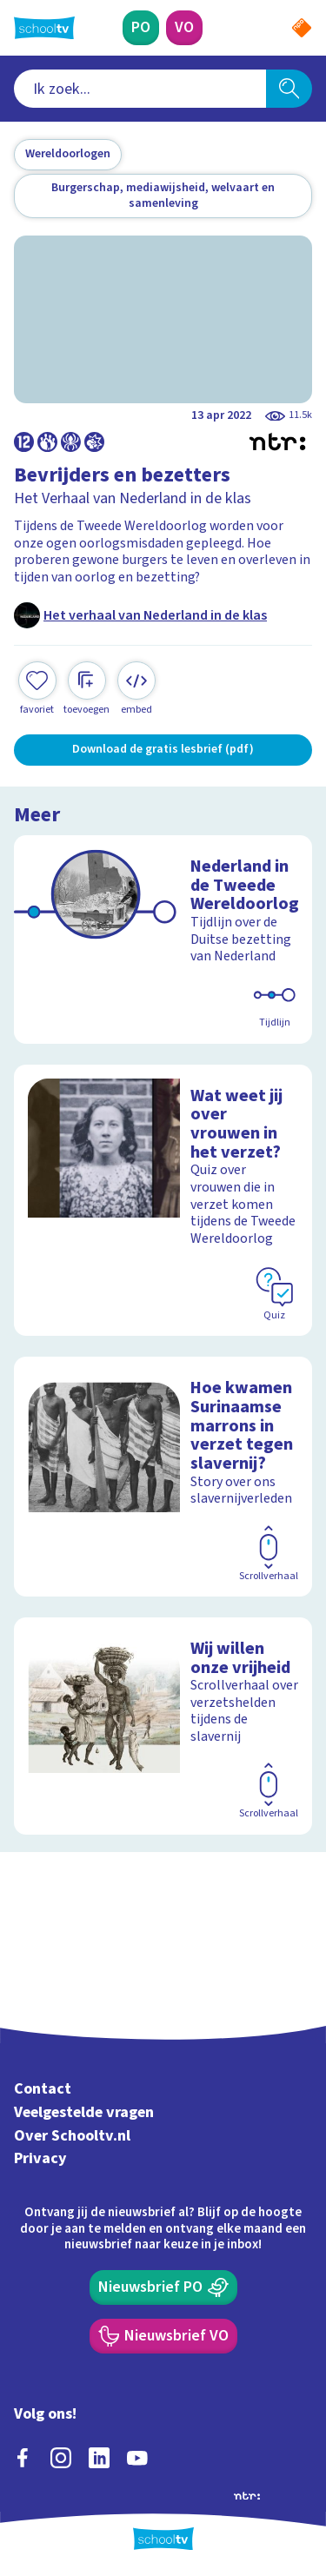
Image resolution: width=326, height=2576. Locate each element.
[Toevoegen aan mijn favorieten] (37, 688)
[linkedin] (99, 2458)
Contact (42, 2089)
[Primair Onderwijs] (141, 27)
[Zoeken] (289, 89)
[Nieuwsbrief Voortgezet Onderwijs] (163, 2336)
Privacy (40, 2158)
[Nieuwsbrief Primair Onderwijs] (163, 2287)
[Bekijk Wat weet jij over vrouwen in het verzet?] (163, 1201)
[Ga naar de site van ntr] (247, 2494)
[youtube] (137, 2458)
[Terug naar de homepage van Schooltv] (44, 28)
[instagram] (61, 2458)
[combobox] (140, 89)
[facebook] (22, 2458)
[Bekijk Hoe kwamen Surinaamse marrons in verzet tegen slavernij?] (163, 1477)
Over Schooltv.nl (72, 2136)
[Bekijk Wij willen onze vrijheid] (163, 1726)
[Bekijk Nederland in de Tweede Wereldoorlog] (163, 939)
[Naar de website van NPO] (301, 27)
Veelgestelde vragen (84, 2112)
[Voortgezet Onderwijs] (184, 27)
